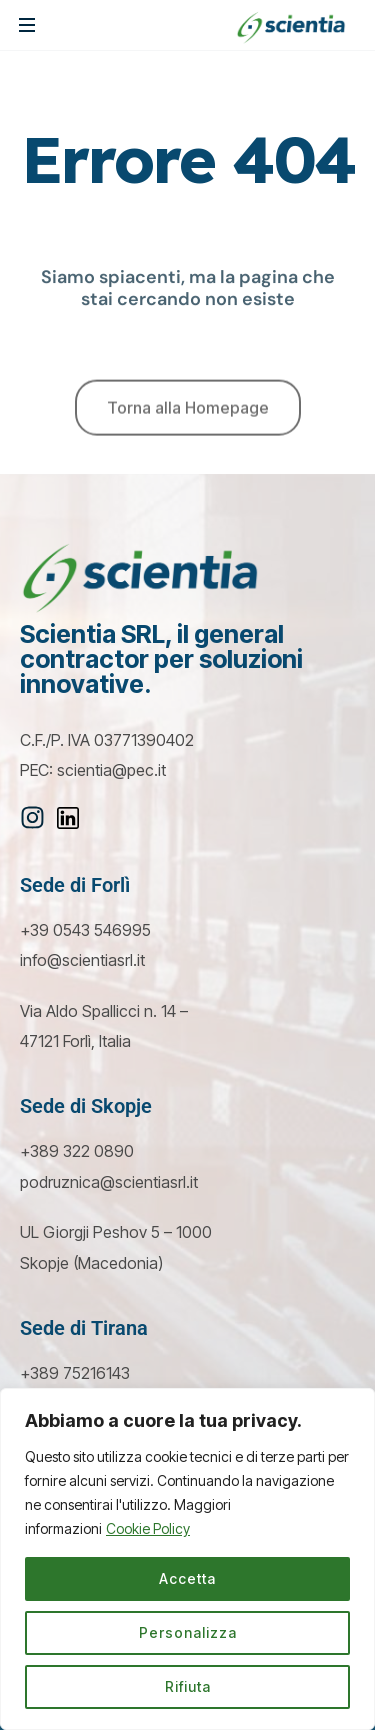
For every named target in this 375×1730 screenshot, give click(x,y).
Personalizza (188, 1632)
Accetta (187, 1578)
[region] (187, 1559)
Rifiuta (188, 1686)
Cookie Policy (148, 1528)
